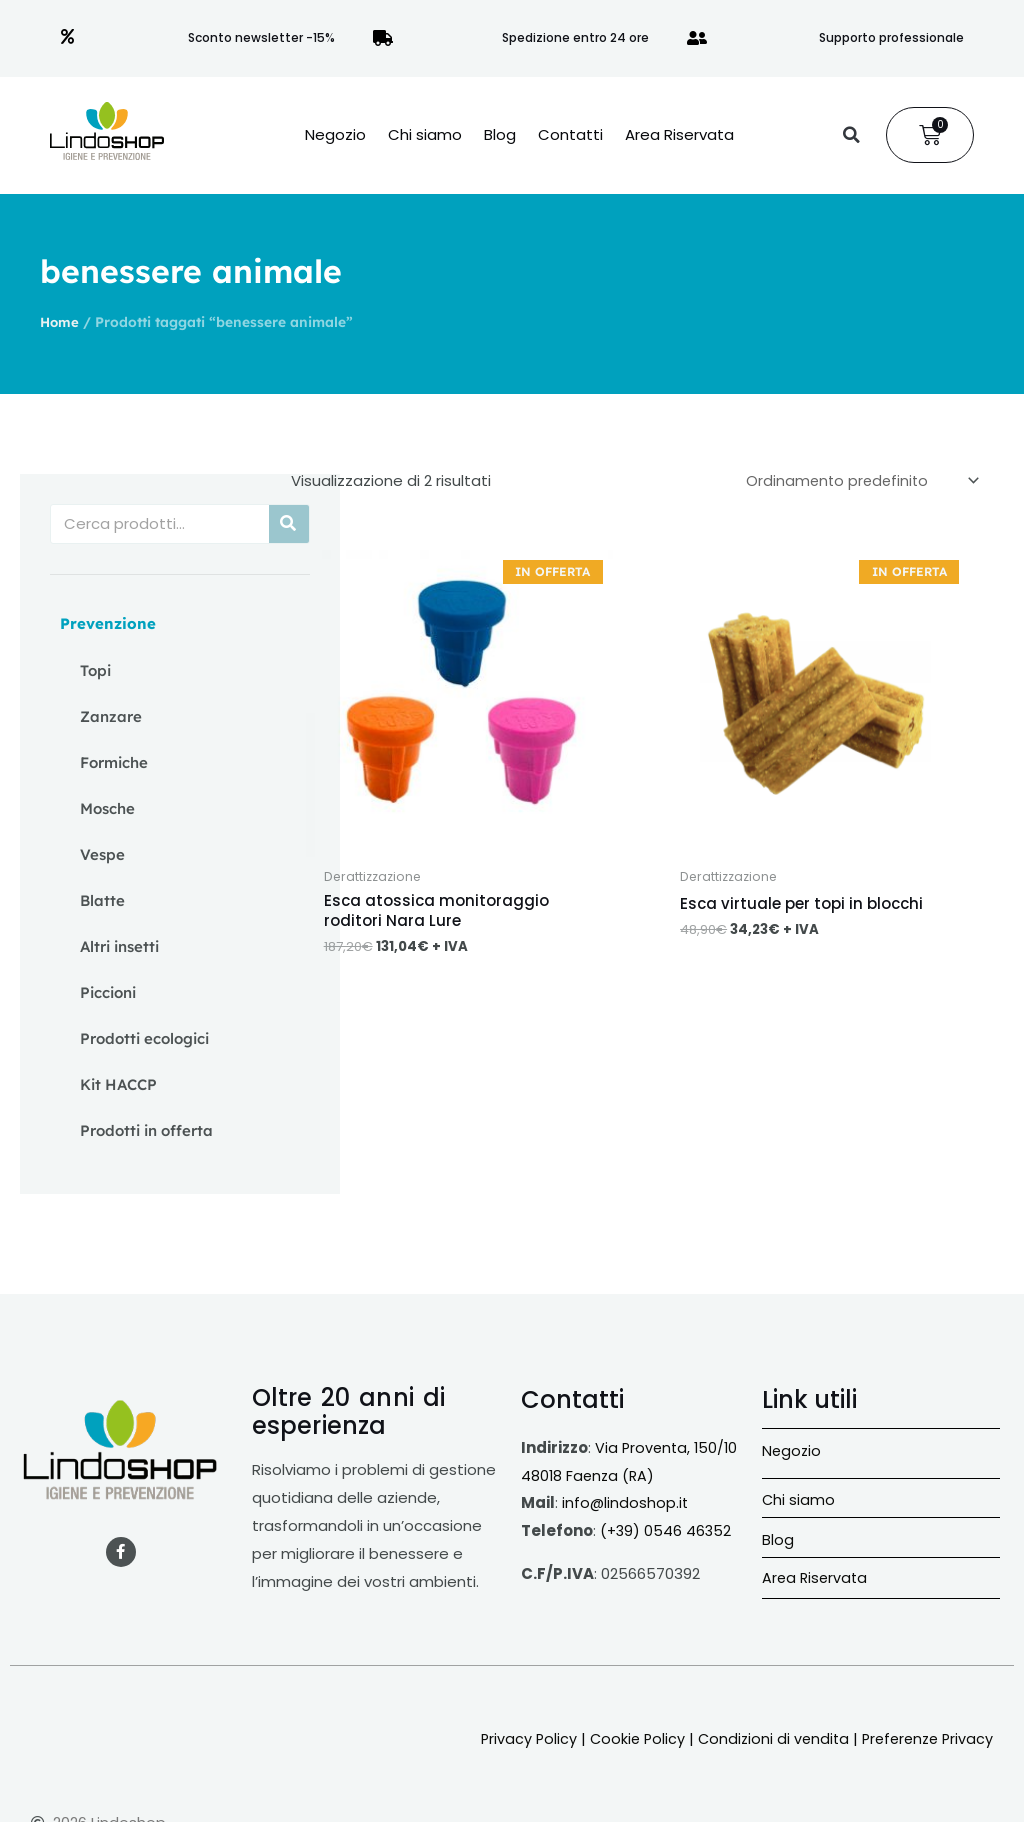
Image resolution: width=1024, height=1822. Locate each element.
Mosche (107, 808)
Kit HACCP (118, 1084)
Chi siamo (425, 135)
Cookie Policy (625, 1738)
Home (60, 321)
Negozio (335, 135)
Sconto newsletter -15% (261, 37)
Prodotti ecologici (144, 1038)
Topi (95, 670)
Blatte (102, 900)
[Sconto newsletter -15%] (68, 38)
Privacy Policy (514, 1738)
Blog (500, 135)
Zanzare (111, 716)
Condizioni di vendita (764, 1738)
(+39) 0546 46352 (667, 1530)
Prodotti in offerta (146, 1130)
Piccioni (108, 992)
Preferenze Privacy (924, 1738)
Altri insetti (119, 946)
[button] (851, 135)
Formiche (114, 762)
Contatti (570, 135)
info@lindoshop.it (626, 1502)
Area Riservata (679, 135)
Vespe (102, 854)
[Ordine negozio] (856, 482)
